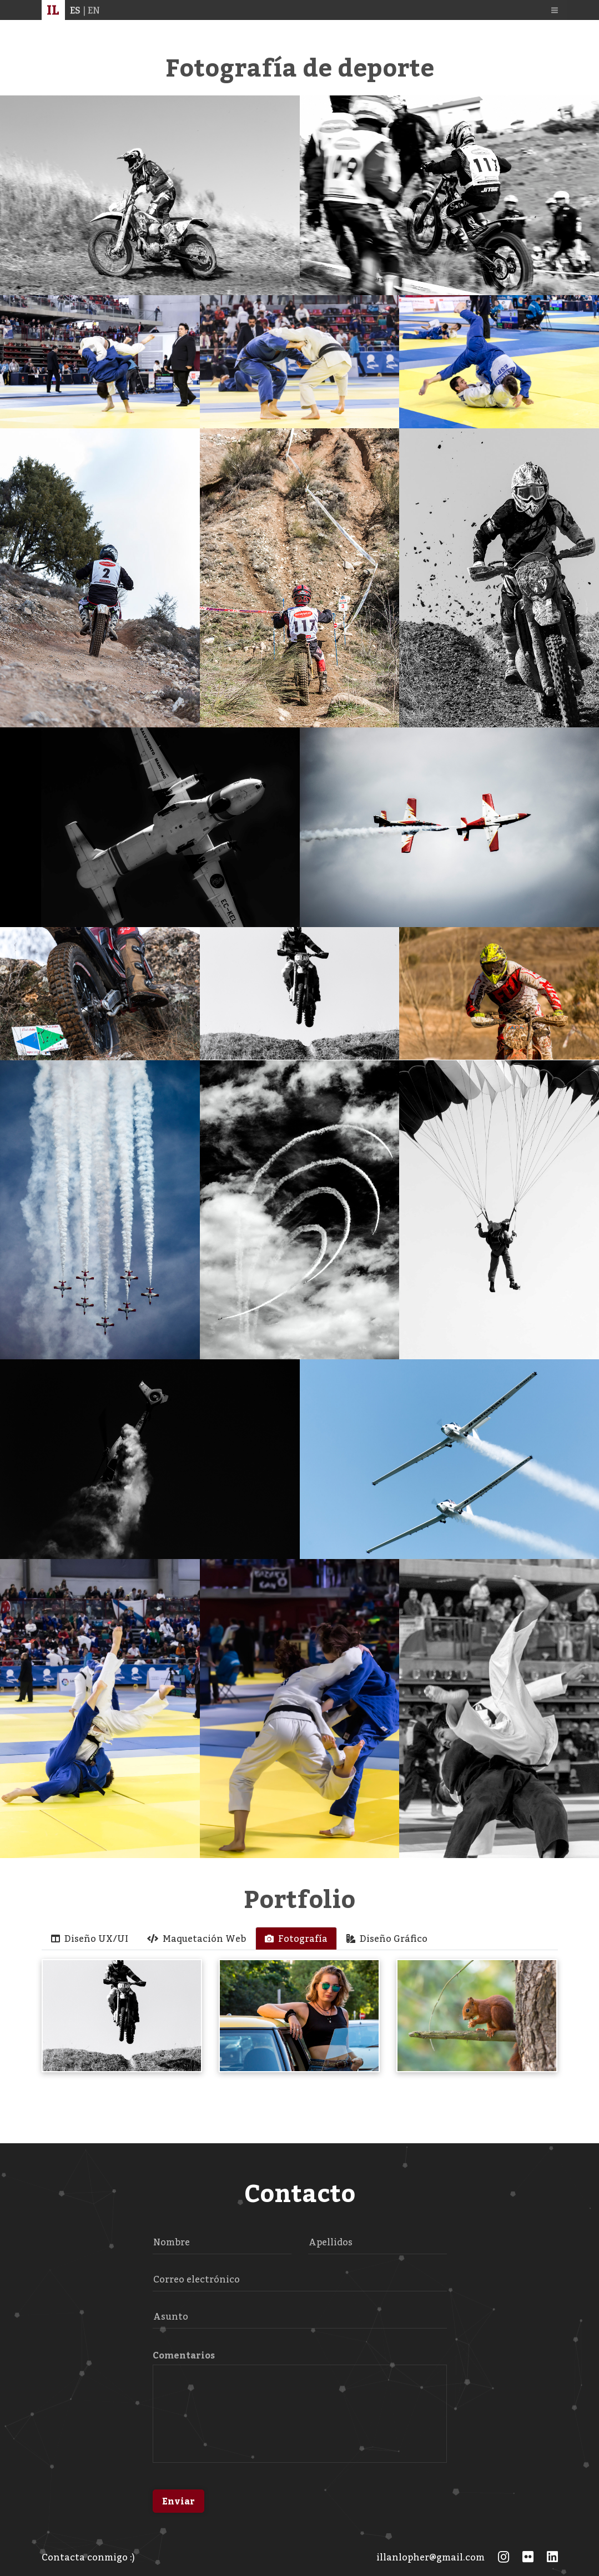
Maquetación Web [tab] (196, 1938)
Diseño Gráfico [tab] (386, 1938)
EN (94, 15)
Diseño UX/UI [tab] (89, 1938)
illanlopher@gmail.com (430, 2557)
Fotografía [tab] (296, 1938)
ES (75, 15)
